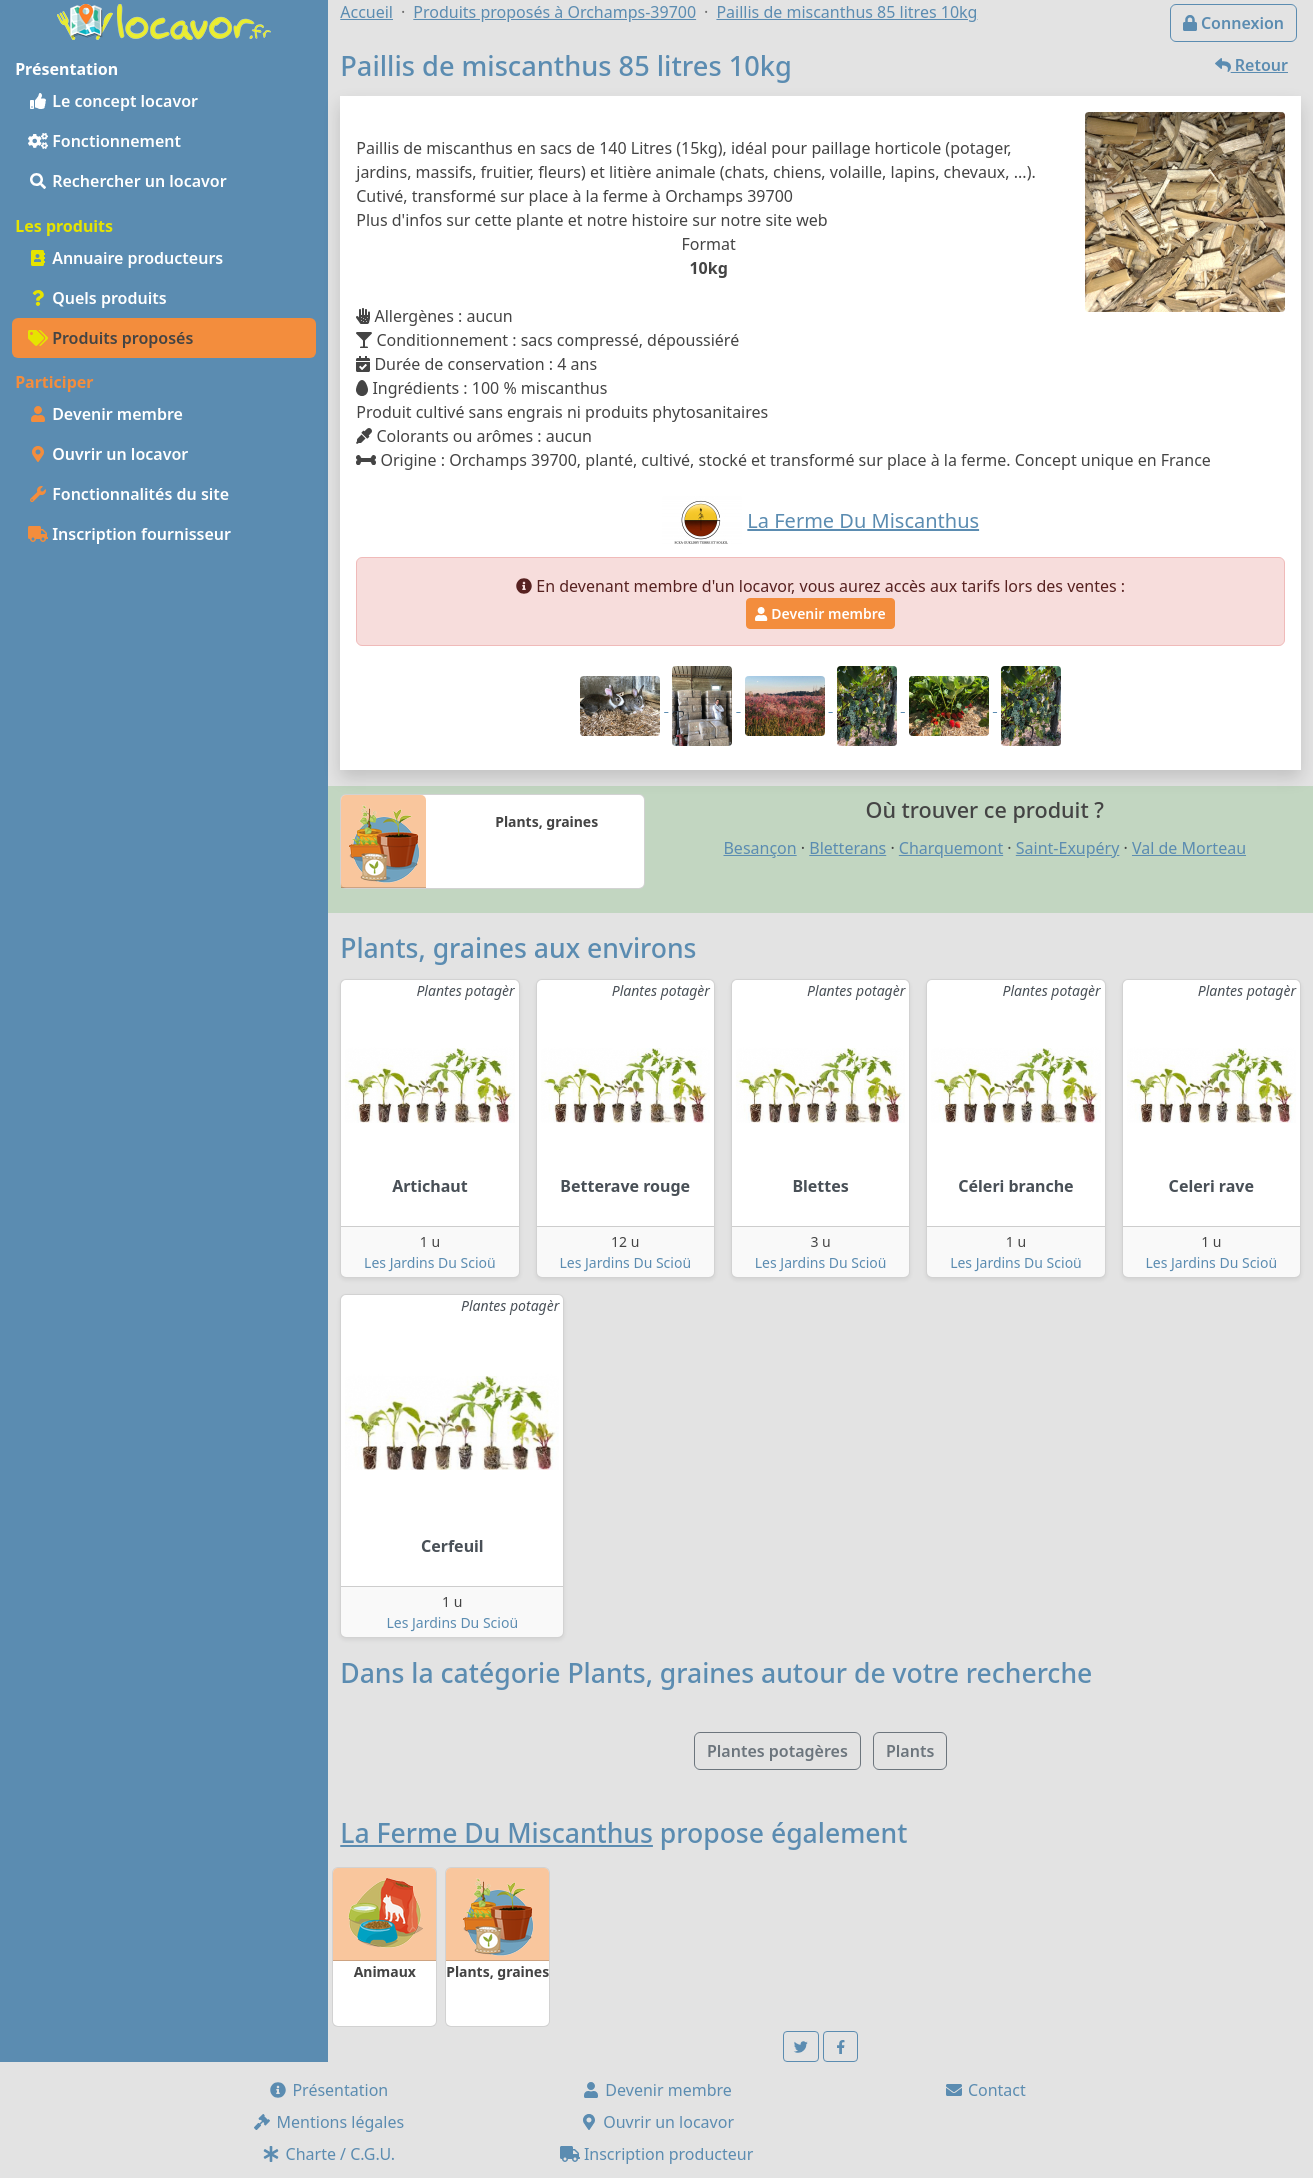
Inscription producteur (657, 2154)
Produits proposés (110, 338)
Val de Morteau (1189, 848)
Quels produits (97, 298)
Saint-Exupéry (1068, 848)
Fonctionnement (104, 141)
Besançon (759, 848)
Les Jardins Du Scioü (430, 1262)
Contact (985, 2090)
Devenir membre (105, 414)
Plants (910, 1751)
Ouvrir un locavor (108, 454)
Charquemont (951, 848)
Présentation (328, 2090)
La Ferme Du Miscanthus (496, 1833)
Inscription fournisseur (129, 534)
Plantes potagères (777, 1751)
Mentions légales (328, 2122)
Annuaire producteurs (125, 258)
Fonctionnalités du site (128, 494)
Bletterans (847, 848)
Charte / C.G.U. (328, 2154)
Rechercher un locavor (127, 181)
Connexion (1233, 23)
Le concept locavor (113, 101)
